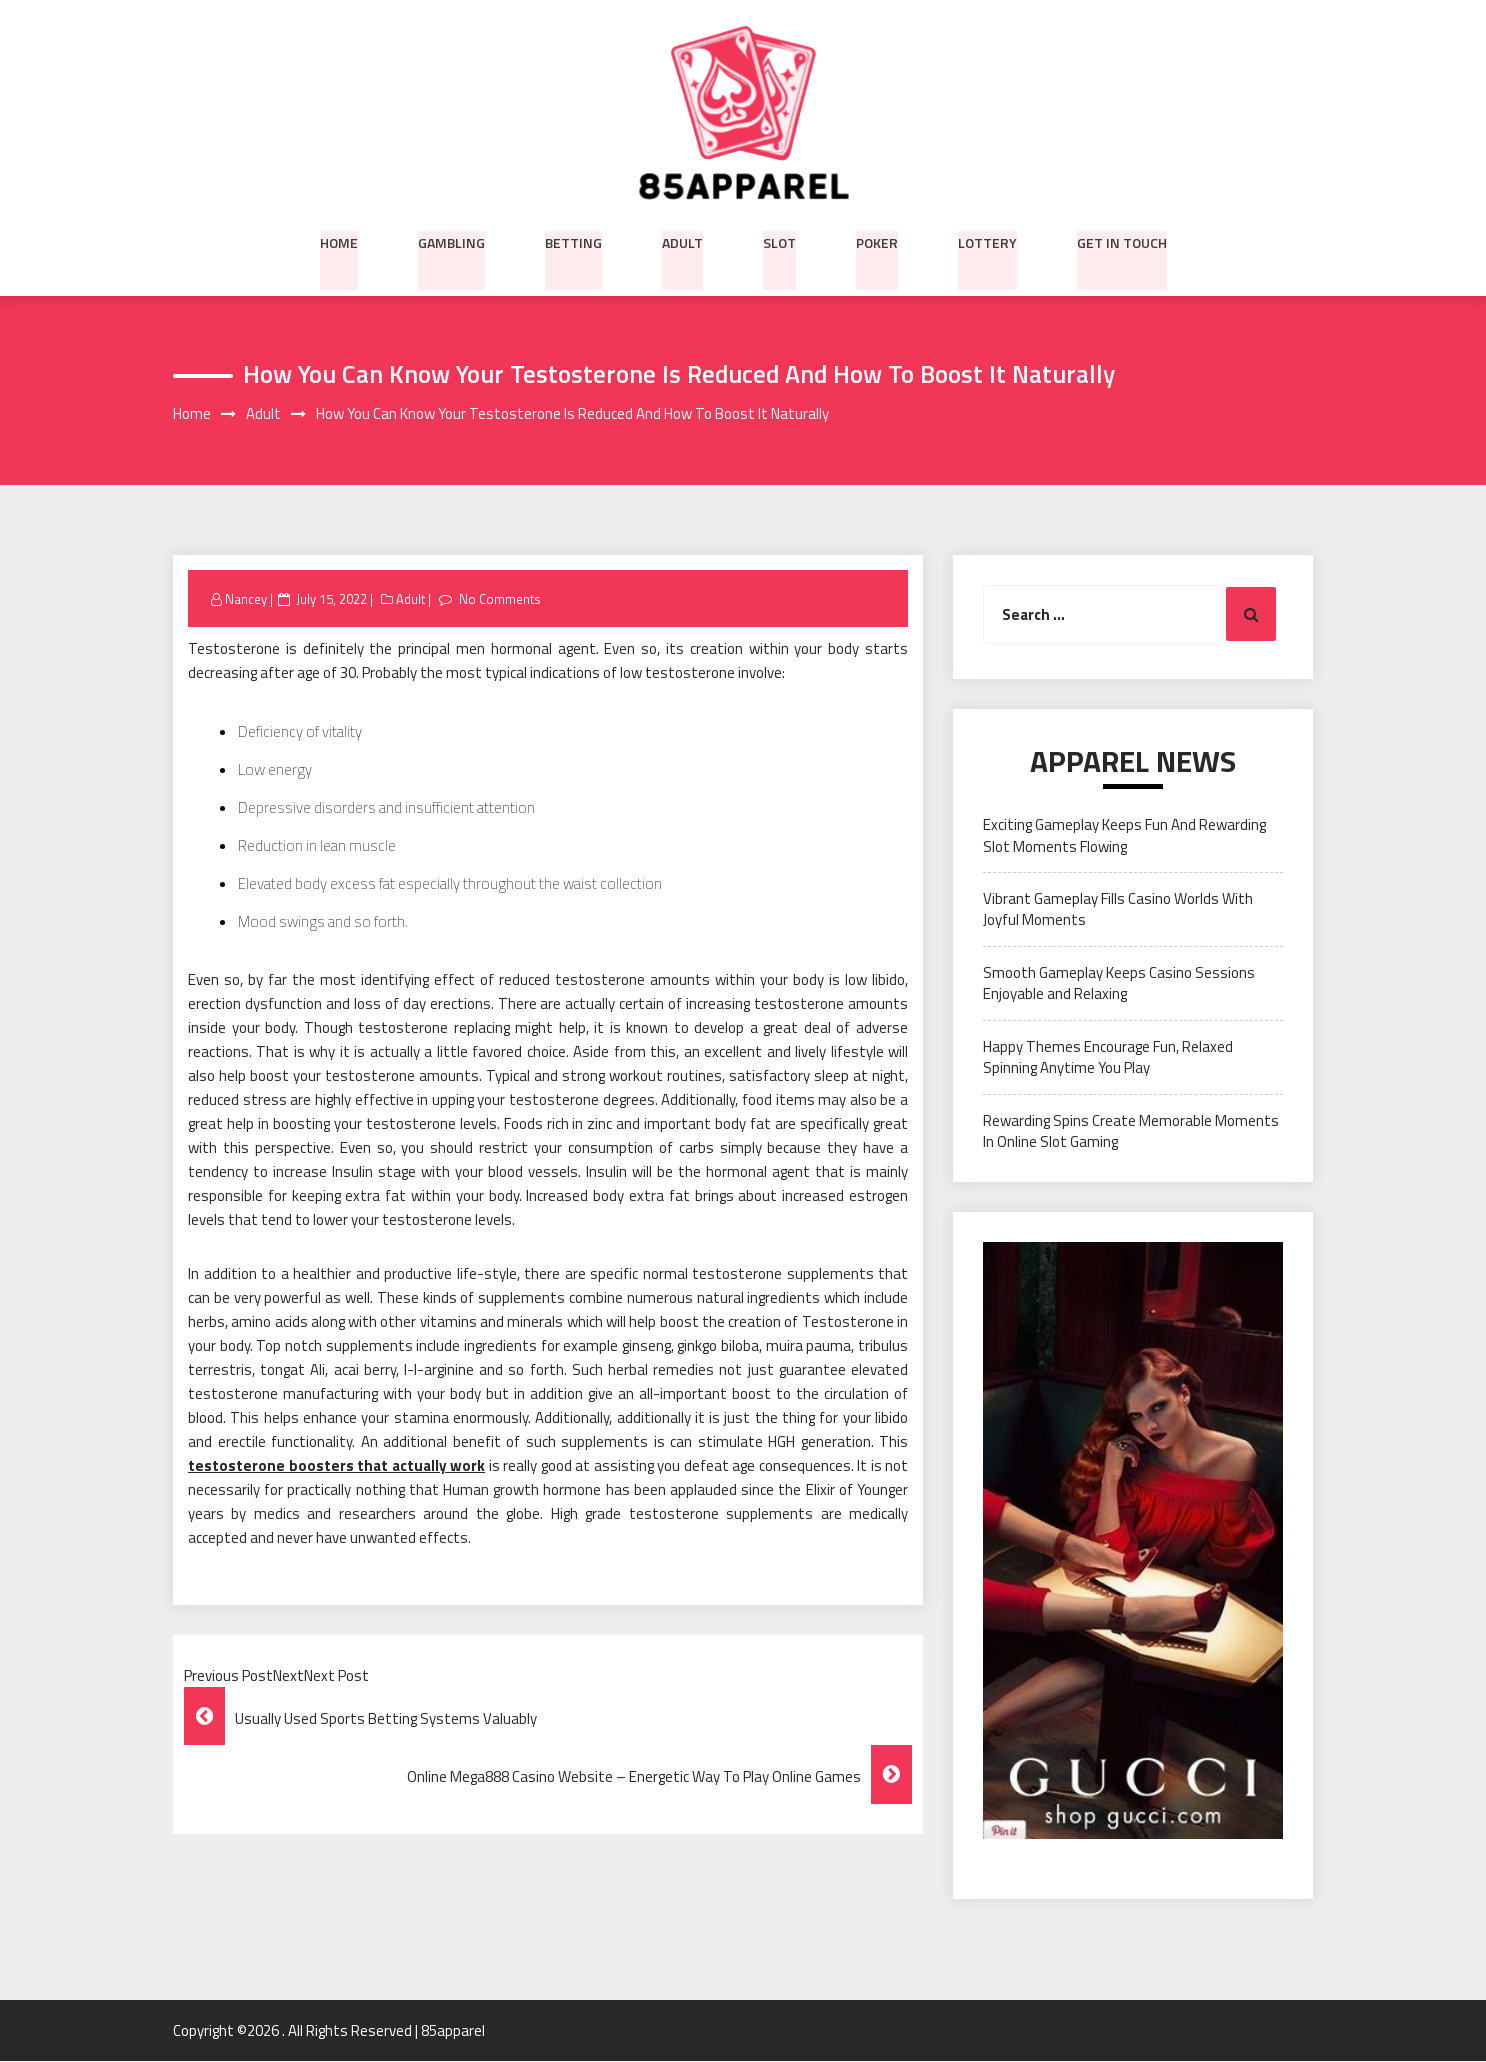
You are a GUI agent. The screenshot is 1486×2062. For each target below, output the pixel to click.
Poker (877, 241)
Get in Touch (1122, 241)
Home (339, 241)
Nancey (246, 599)
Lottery (987, 241)
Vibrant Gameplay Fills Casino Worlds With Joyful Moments (1118, 910)
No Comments (499, 599)
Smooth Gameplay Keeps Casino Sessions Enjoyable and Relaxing (1119, 983)
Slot (779, 241)
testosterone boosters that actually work (336, 1466)
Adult (682, 241)
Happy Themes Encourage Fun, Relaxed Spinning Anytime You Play (1108, 1057)
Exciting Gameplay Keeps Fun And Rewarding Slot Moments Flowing (1124, 836)
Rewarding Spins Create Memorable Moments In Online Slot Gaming (1131, 1131)
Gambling (451, 241)
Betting (573, 241)
